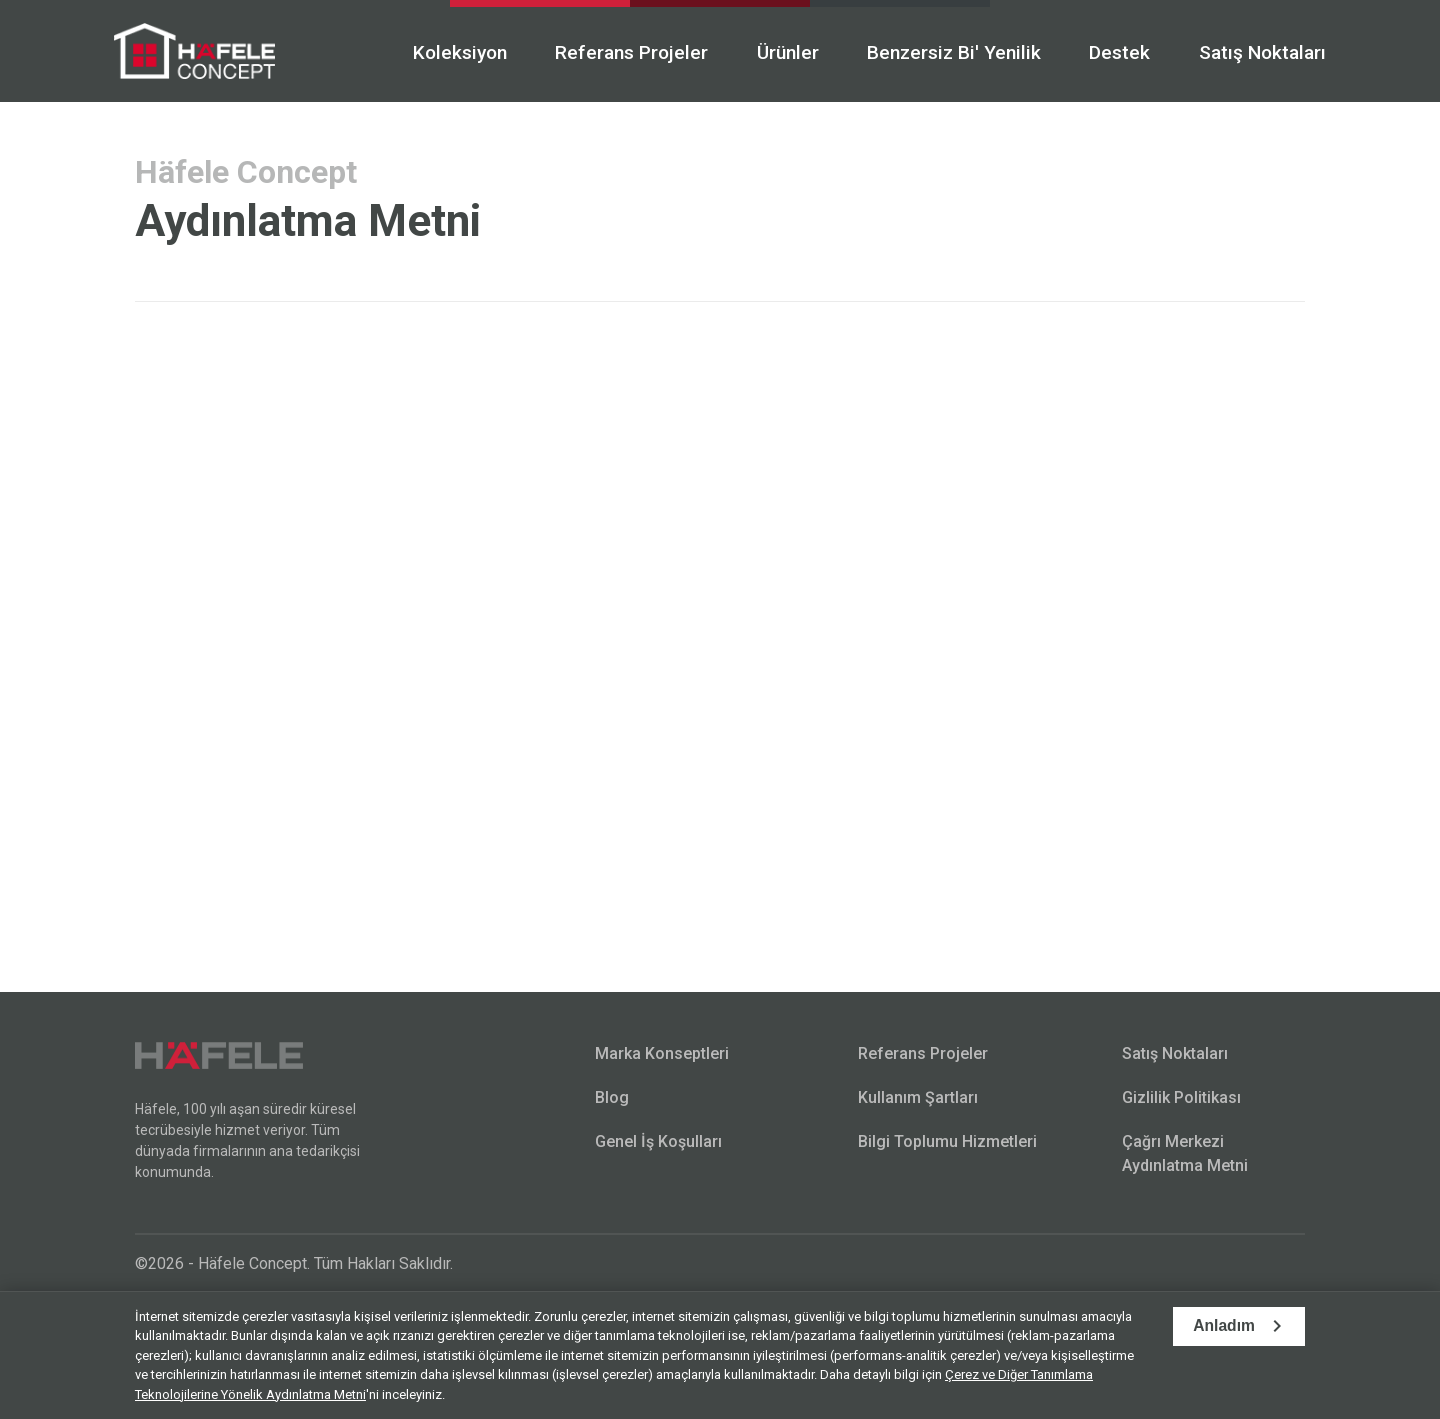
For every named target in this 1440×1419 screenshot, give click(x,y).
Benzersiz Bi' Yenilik (930, 52)
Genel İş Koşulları (658, 1139)
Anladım (1222, 1326)
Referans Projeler (605, 52)
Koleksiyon (433, 52)
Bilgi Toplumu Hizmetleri (947, 1139)
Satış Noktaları (1241, 52)
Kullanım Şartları (918, 1095)
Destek (1097, 52)
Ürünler (762, 52)
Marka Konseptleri (662, 1051)
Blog (612, 1095)
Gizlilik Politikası (1181, 1095)
